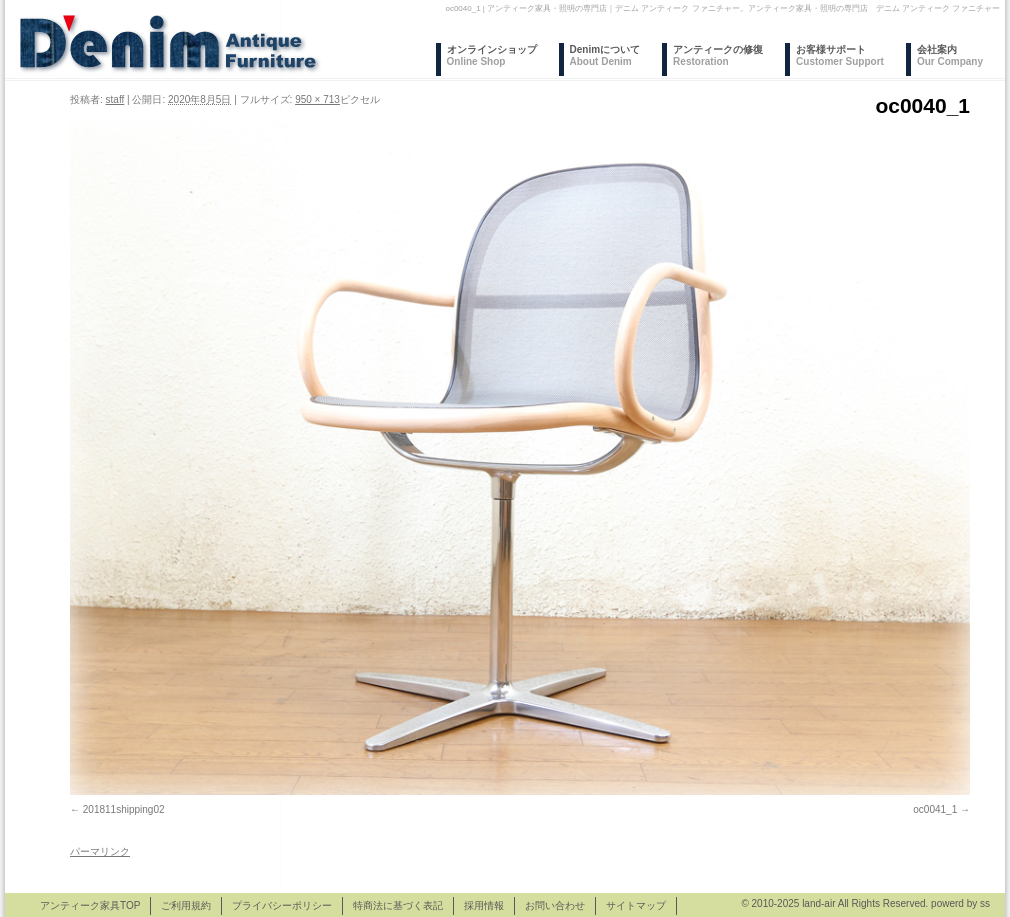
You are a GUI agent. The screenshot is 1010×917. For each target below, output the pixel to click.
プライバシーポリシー (282, 905)
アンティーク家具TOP (90, 905)
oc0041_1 (935, 809)
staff (115, 99)
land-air (818, 903)
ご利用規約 (186, 905)
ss (985, 903)
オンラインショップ (492, 55)
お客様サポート (840, 55)
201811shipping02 (124, 809)
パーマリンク (100, 851)
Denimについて (605, 55)
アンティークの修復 (718, 55)
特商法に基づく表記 (398, 905)
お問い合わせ (555, 905)
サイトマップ (636, 905)
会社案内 (950, 55)
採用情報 (484, 905)
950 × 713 (317, 99)
